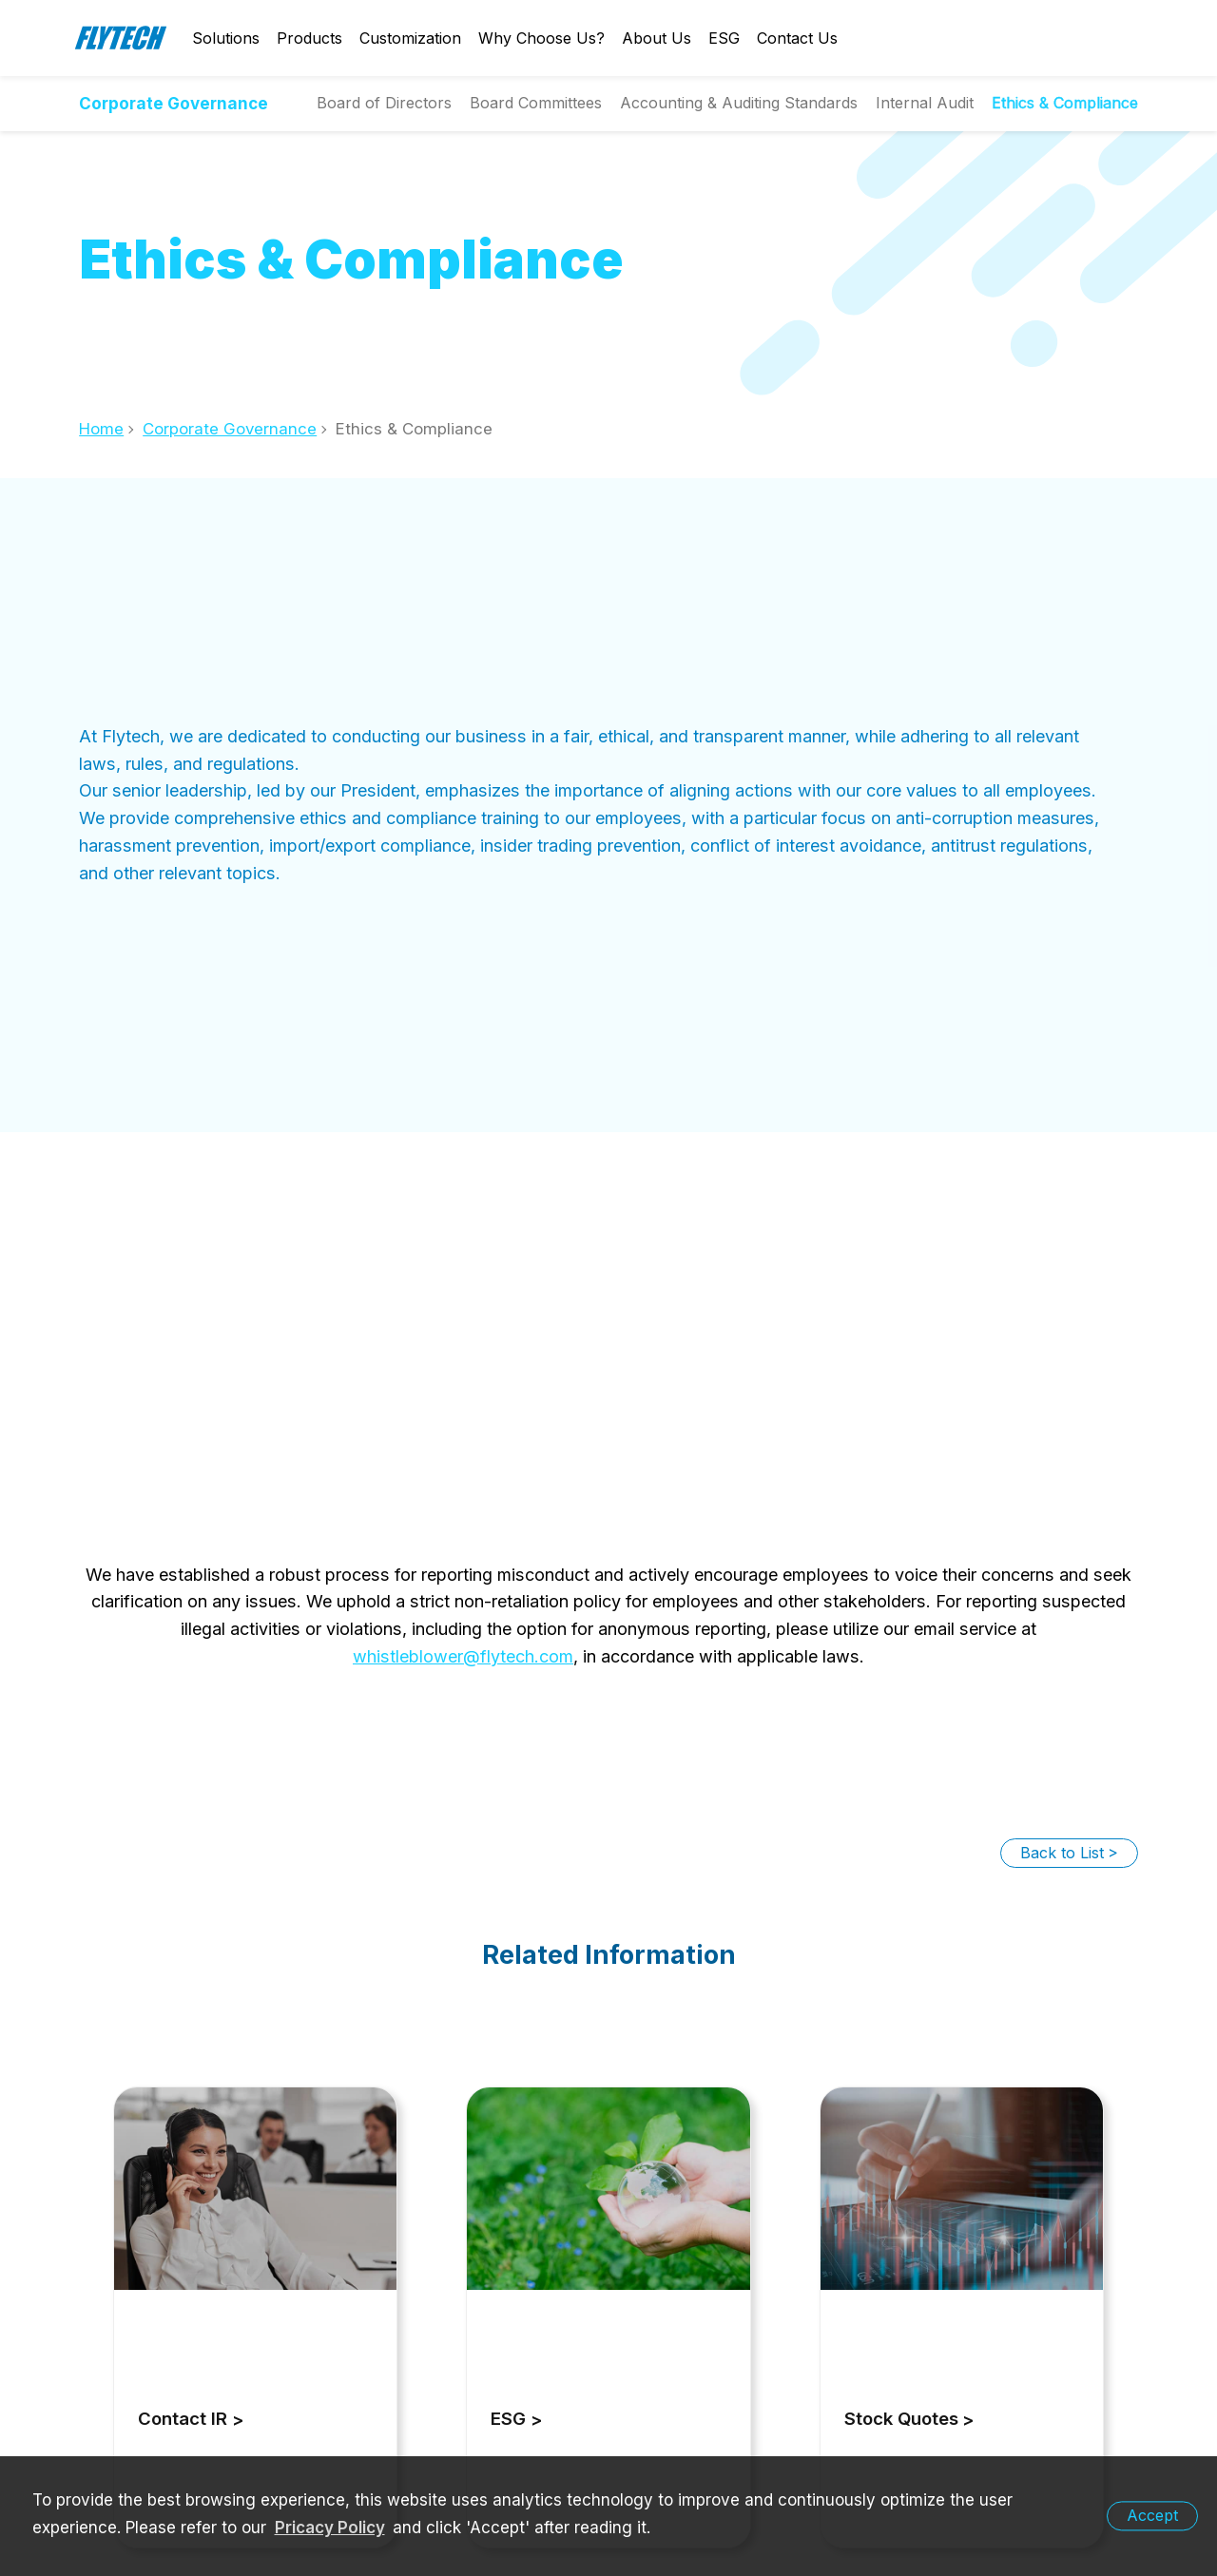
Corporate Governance (173, 102)
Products (309, 38)
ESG (724, 38)
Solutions (226, 38)
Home (101, 427)
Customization (410, 38)
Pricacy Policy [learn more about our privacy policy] (330, 2527)
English (1090, 38)
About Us (656, 38)
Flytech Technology (121, 38)
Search (1124, 38)
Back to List (1062, 2155)
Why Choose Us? (541, 38)
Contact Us (797, 38)
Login (1057, 38)
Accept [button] (1152, 2515)
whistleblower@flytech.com (463, 1960)
